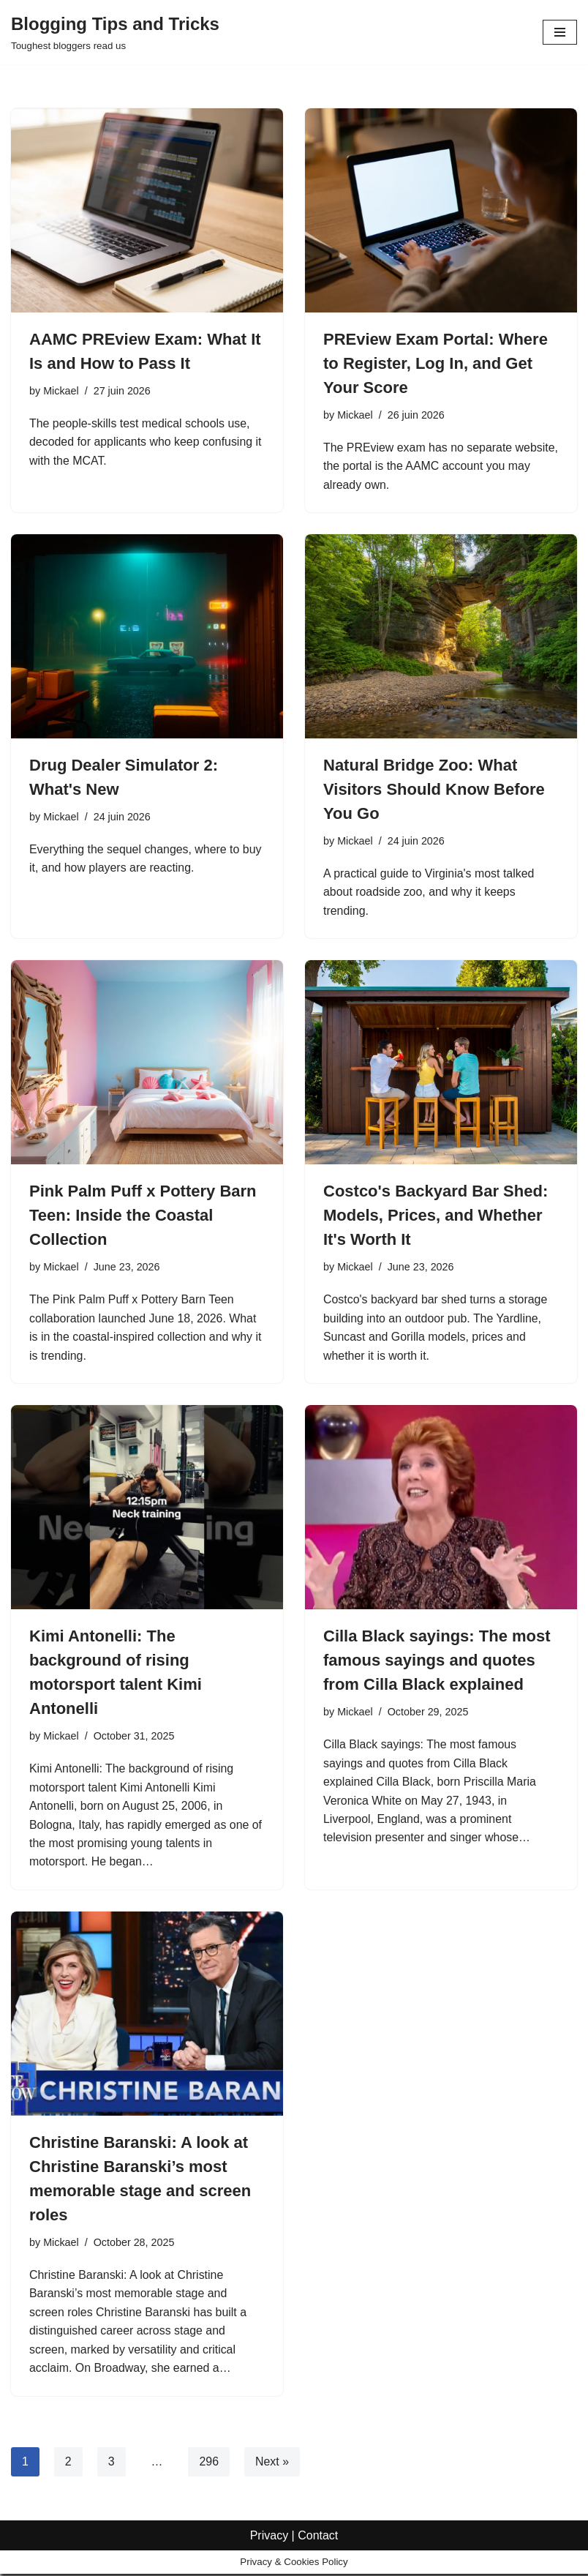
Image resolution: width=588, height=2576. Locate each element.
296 (209, 2463)
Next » (272, 2463)
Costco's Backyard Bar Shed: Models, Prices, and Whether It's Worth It (435, 1216)
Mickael (61, 391)
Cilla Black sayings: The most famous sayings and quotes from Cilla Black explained (437, 1661)
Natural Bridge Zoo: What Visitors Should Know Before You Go (434, 790)
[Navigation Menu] (560, 32)
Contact (318, 2560)
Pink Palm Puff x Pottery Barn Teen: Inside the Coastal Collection (143, 1216)
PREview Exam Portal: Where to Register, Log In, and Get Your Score (435, 363)
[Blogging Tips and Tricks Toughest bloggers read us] (115, 32)
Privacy (269, 2560)
